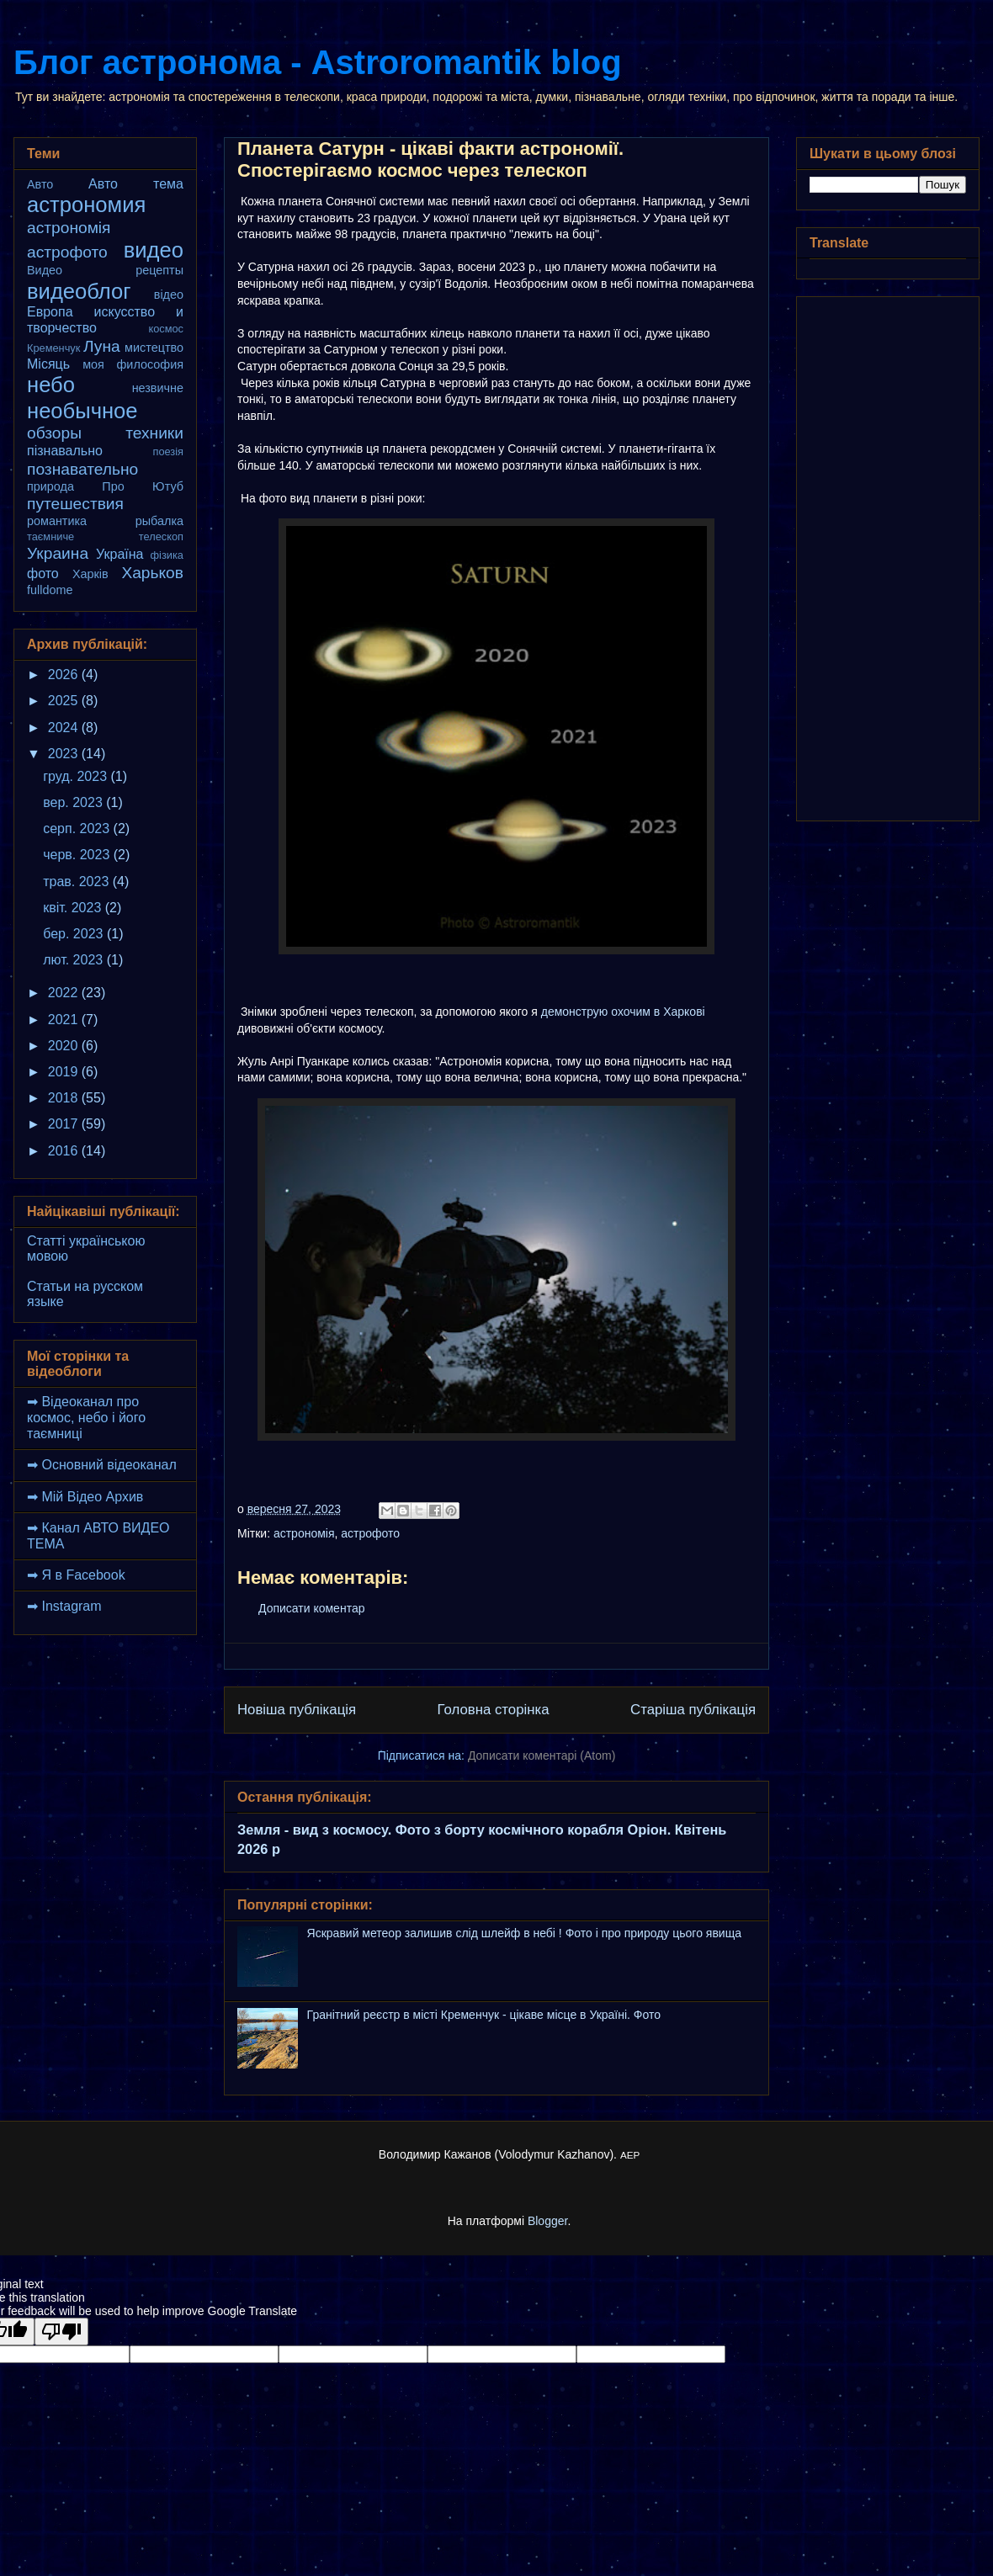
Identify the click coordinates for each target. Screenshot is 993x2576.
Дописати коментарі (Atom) (541, 1755)
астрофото (370, 1533)
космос (165, 328)
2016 (65, 1151)
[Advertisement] (888, 555)
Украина (57, 553)
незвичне (157, 388)
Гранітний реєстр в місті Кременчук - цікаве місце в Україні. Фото (484, 2014)
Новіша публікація (296, 1710)
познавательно (82, 469)
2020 (65, 1045)
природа (50, 486)
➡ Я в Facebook (76, 1575)
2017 (65, 1124)
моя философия (132, 364)
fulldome (49, 590)
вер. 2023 (74, 802)
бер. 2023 (75, 934)
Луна (101, 346)
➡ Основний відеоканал (102, 1465)
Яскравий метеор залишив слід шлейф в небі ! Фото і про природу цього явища (524, 1933)
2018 (65, 1098)
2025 (65, 700)
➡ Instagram (64, 1606)
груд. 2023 (76, 776)
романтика (57, 521)
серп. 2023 (78, 828)
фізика (167, 555)
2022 (65, 992)
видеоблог (79, 291)
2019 (65, 1072)
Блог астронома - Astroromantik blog (317, 62)
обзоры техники (105, 433)
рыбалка (159, 521)
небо (51, 384)
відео (168, 294)
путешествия (75, 504)
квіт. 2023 (74, 907)
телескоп (161, 536)
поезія (167, 451)
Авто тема (135, 184)
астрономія (304, 1533)
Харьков (152, 573)
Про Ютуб (142, 486)
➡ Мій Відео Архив (85, 1497)
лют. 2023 (74, 960)
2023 (65, 753)
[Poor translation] (61, 2331)
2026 (65, 674)
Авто (40, 184)
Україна (119, 554)
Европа (50, 312)
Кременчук (53, 348)
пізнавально (65, 450)
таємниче (50, 536)
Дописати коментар (311, 1608)
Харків (90, 574)
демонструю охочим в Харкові (623, 1011)
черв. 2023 (78, 854)
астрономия (86, 204)
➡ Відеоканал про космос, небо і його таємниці (86, 1417)
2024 (65, 727)
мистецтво (154, 347)
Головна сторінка (494, 1710)
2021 (65, 1019)
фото (43, 573)
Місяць (48, 364)
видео (153, 250)
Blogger (547, 2221)
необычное (82, 410)
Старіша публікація (693, 1710)
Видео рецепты (105, 270)
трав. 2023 (78, 881)
